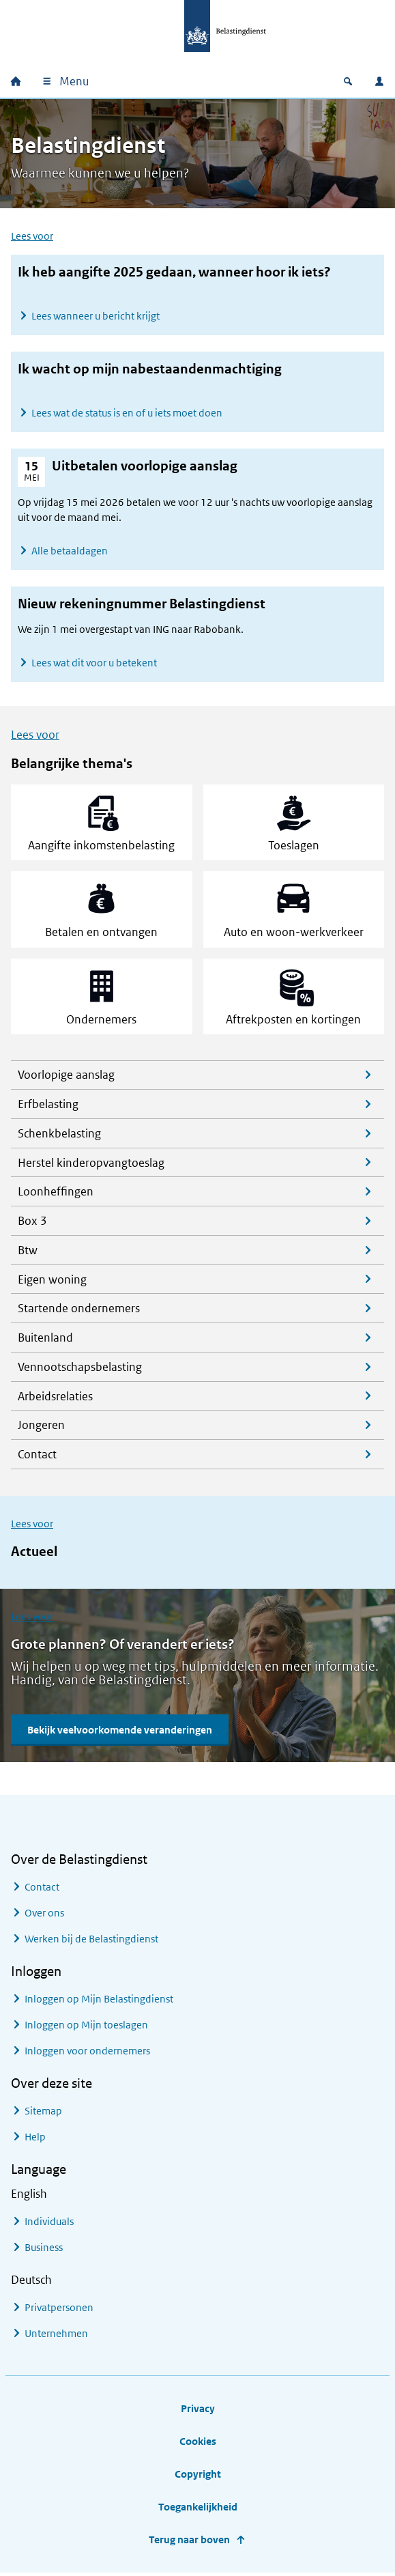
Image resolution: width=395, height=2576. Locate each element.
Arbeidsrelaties (55, 1398)
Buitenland (45, 1339)
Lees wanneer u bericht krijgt (95, 315)
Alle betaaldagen (69, 550)
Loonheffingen (55, 1194)
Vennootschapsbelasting (80, 1368)
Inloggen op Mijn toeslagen (86, 2026)
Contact (37, 1456)
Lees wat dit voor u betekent (94, 662)
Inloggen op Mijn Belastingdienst (99, 2000)
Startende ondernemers (79, 1310)
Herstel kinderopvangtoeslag (91, 1164)
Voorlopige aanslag (66, 1077)
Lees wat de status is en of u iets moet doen (126, 412)
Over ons (44, 1914)
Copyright (198, 2475)
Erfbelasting (48, 1106)
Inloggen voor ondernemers (87, 2052)
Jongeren (41, 1427)
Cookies (197, 2443)
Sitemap (43, 2112)
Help (35, 2138)
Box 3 (32, 1222)
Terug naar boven (189, 2541)
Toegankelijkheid (197, 2508)
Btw (28, 1252)
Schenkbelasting (59, 1135)
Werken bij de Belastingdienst (91, 1940)
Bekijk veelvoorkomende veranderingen (119, 1731)
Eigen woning (52, 1281)
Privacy (198, 2410)
